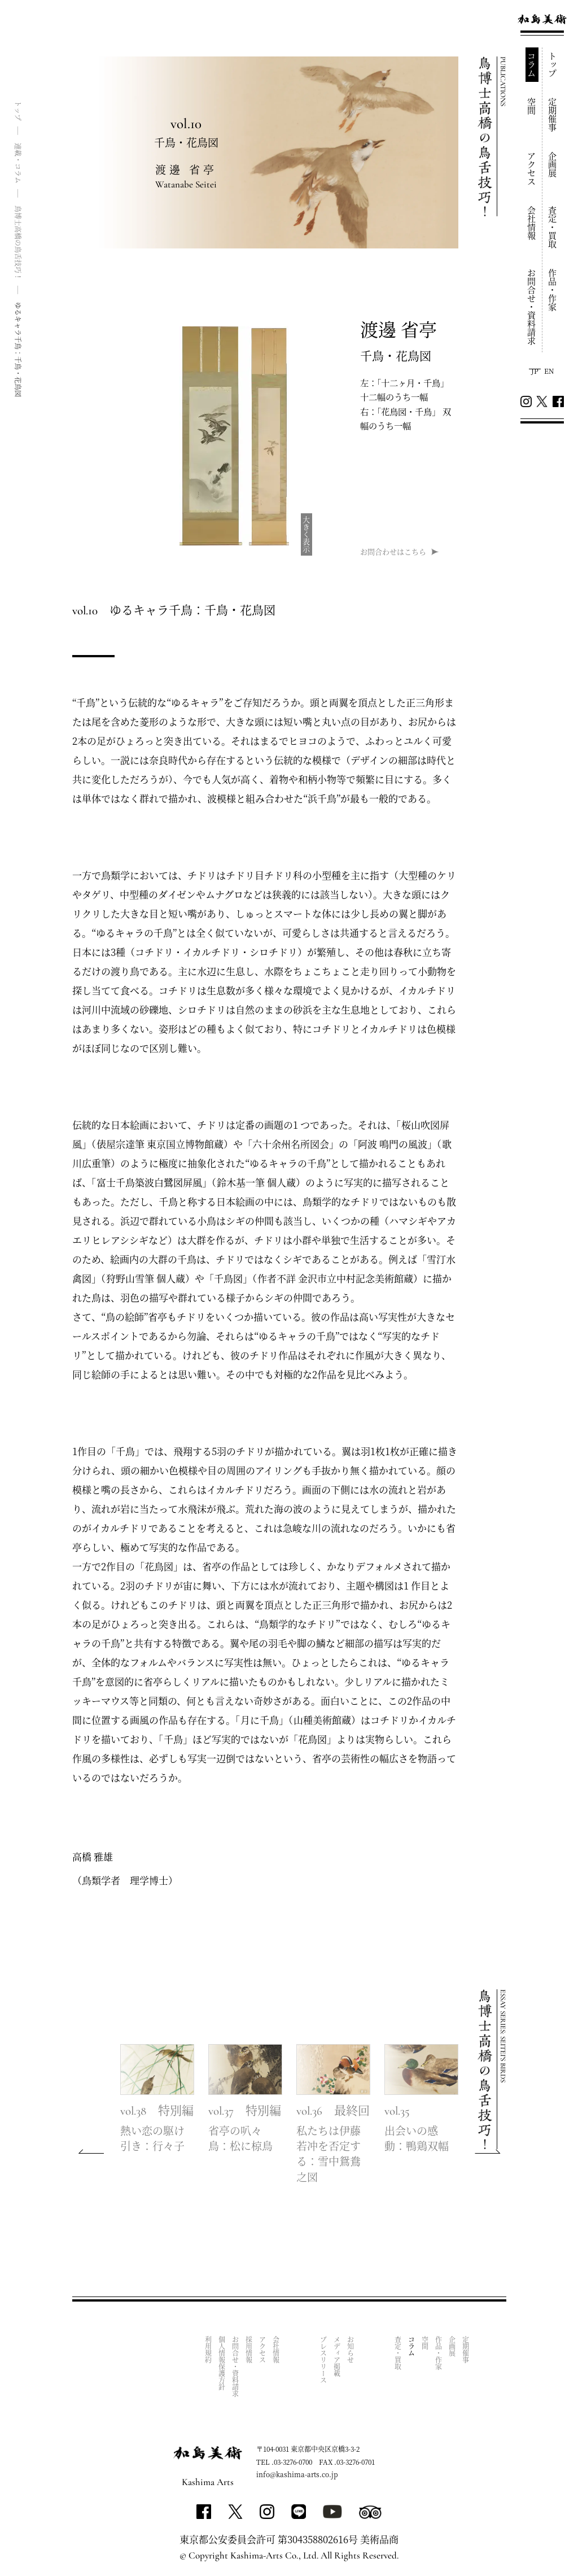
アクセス (532, 169)
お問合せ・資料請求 (532, 307)
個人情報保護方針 (222, 2363)
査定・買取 (553, 227)
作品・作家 (553, 290)
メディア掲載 (337, 2356)
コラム (532, 64)
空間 (532, 106)
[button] (488, 2151)
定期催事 (553, 115)
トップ (553, 64)
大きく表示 (306, 534)
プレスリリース (324, 2359)
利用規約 (208, 2349)
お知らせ (351, 2349)
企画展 (553, 164)
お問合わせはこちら (393, 551)
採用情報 (249, 2349)
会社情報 (532, 223)
